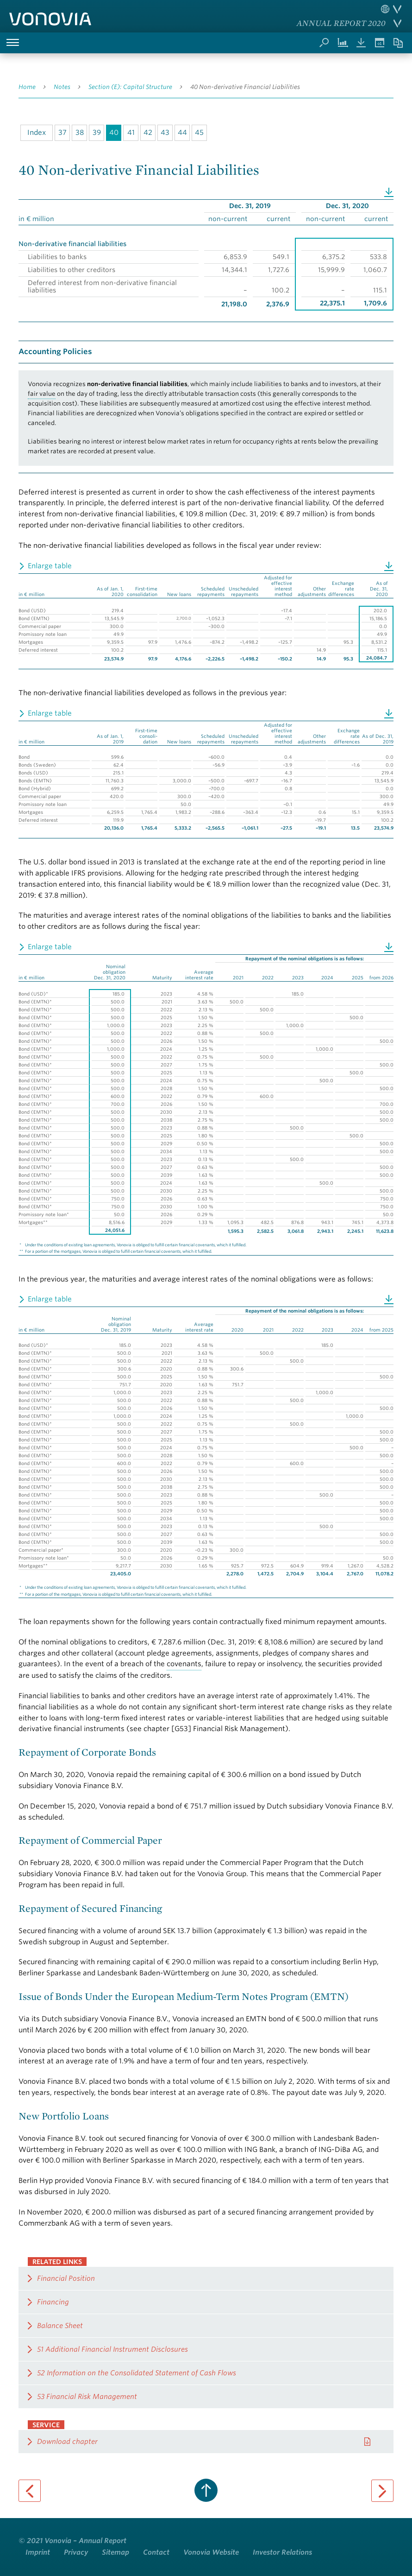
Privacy (76, 2552)
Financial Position (66, 2278)
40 (114, 132)
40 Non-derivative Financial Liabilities (245, 86)
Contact (156, 2552)
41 (131, 132)
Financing (53, 2302)
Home (27, 86)
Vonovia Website (211, 2552)
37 (62, 132)
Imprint (37, 2552)
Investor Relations (282, 2552)
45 (199, 132)
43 (165, 132)
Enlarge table (50, 566)
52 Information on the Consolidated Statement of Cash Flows (136, 2373)
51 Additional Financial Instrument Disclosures (112, 2349)
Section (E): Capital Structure (130, 86)
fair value (42, 393)
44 (182, 132)
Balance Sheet (60, 2326)
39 (97, 132)
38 (79, 132)
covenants (184, 1664)
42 (148, 132)
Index (36, 132)
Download (388, 191)
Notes (62, 86)
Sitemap (115, 2552)
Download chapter (67, 2441)
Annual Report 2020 (341, 23)
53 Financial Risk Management (87, 2396)
